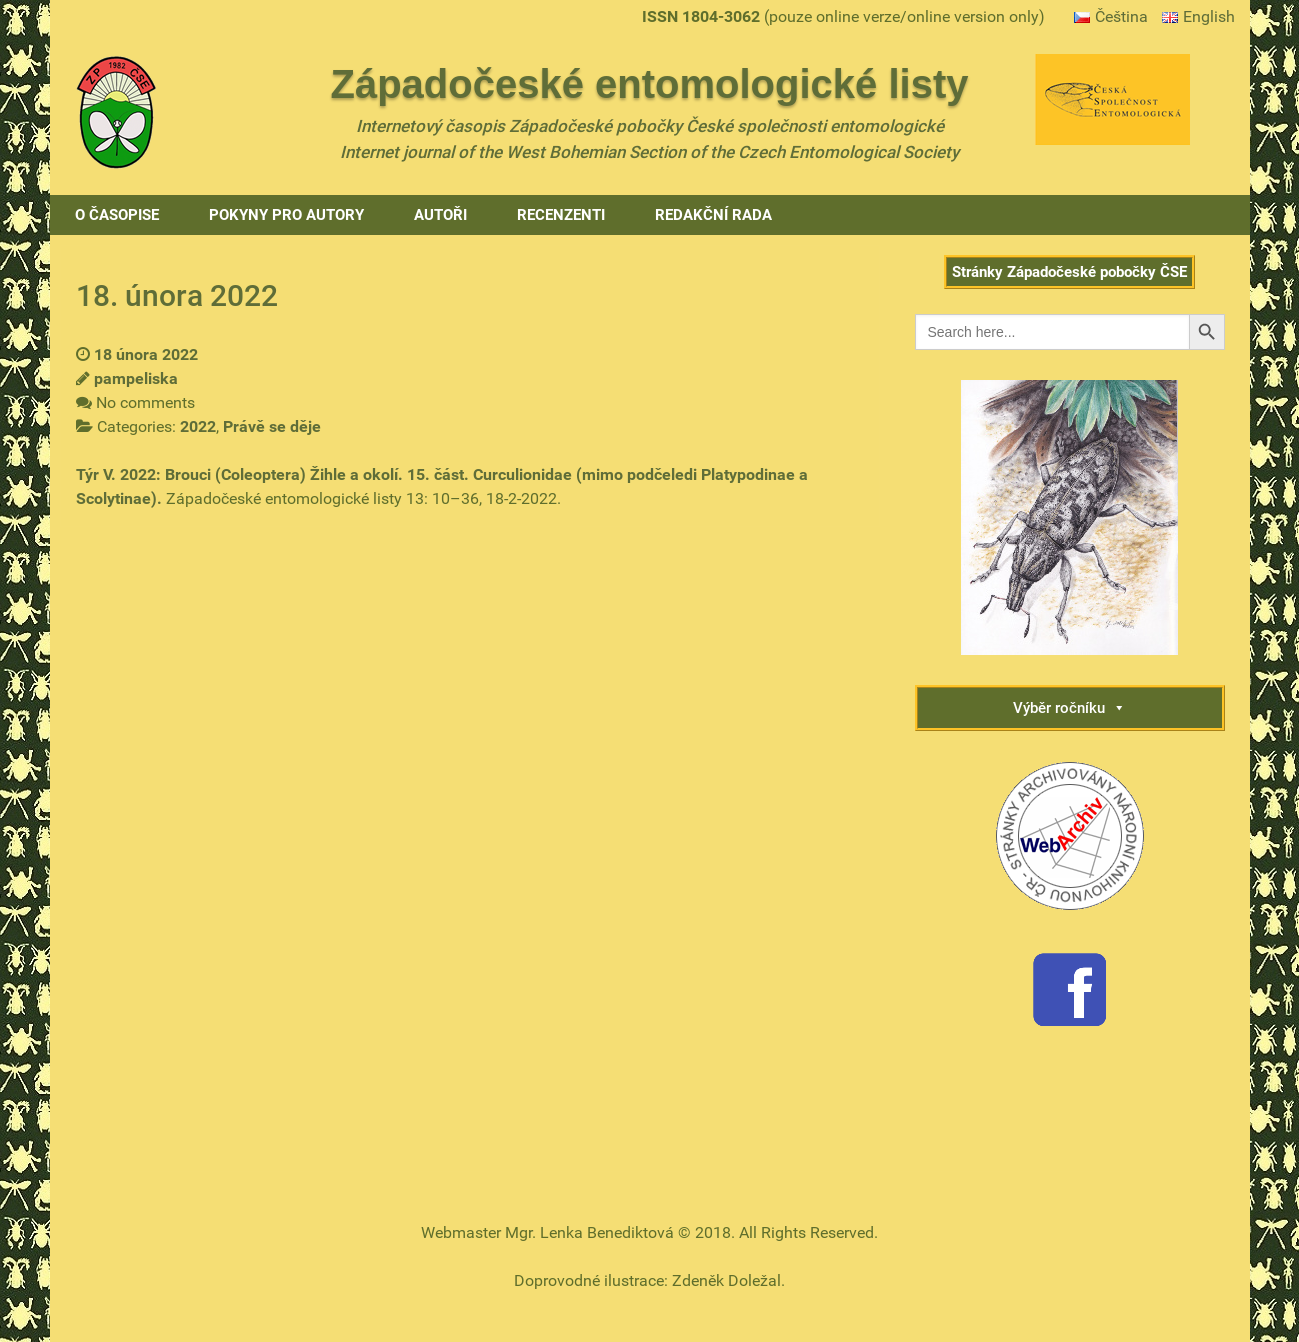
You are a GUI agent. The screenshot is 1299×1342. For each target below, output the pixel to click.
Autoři (440, 215)
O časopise (117, 215)
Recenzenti (561, 215)
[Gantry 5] (116, 110)
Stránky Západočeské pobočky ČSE (1069, 272)
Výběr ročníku (1069, 708)
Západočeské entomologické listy (650, 84)
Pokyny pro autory (286, 215)
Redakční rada (713, 215)
